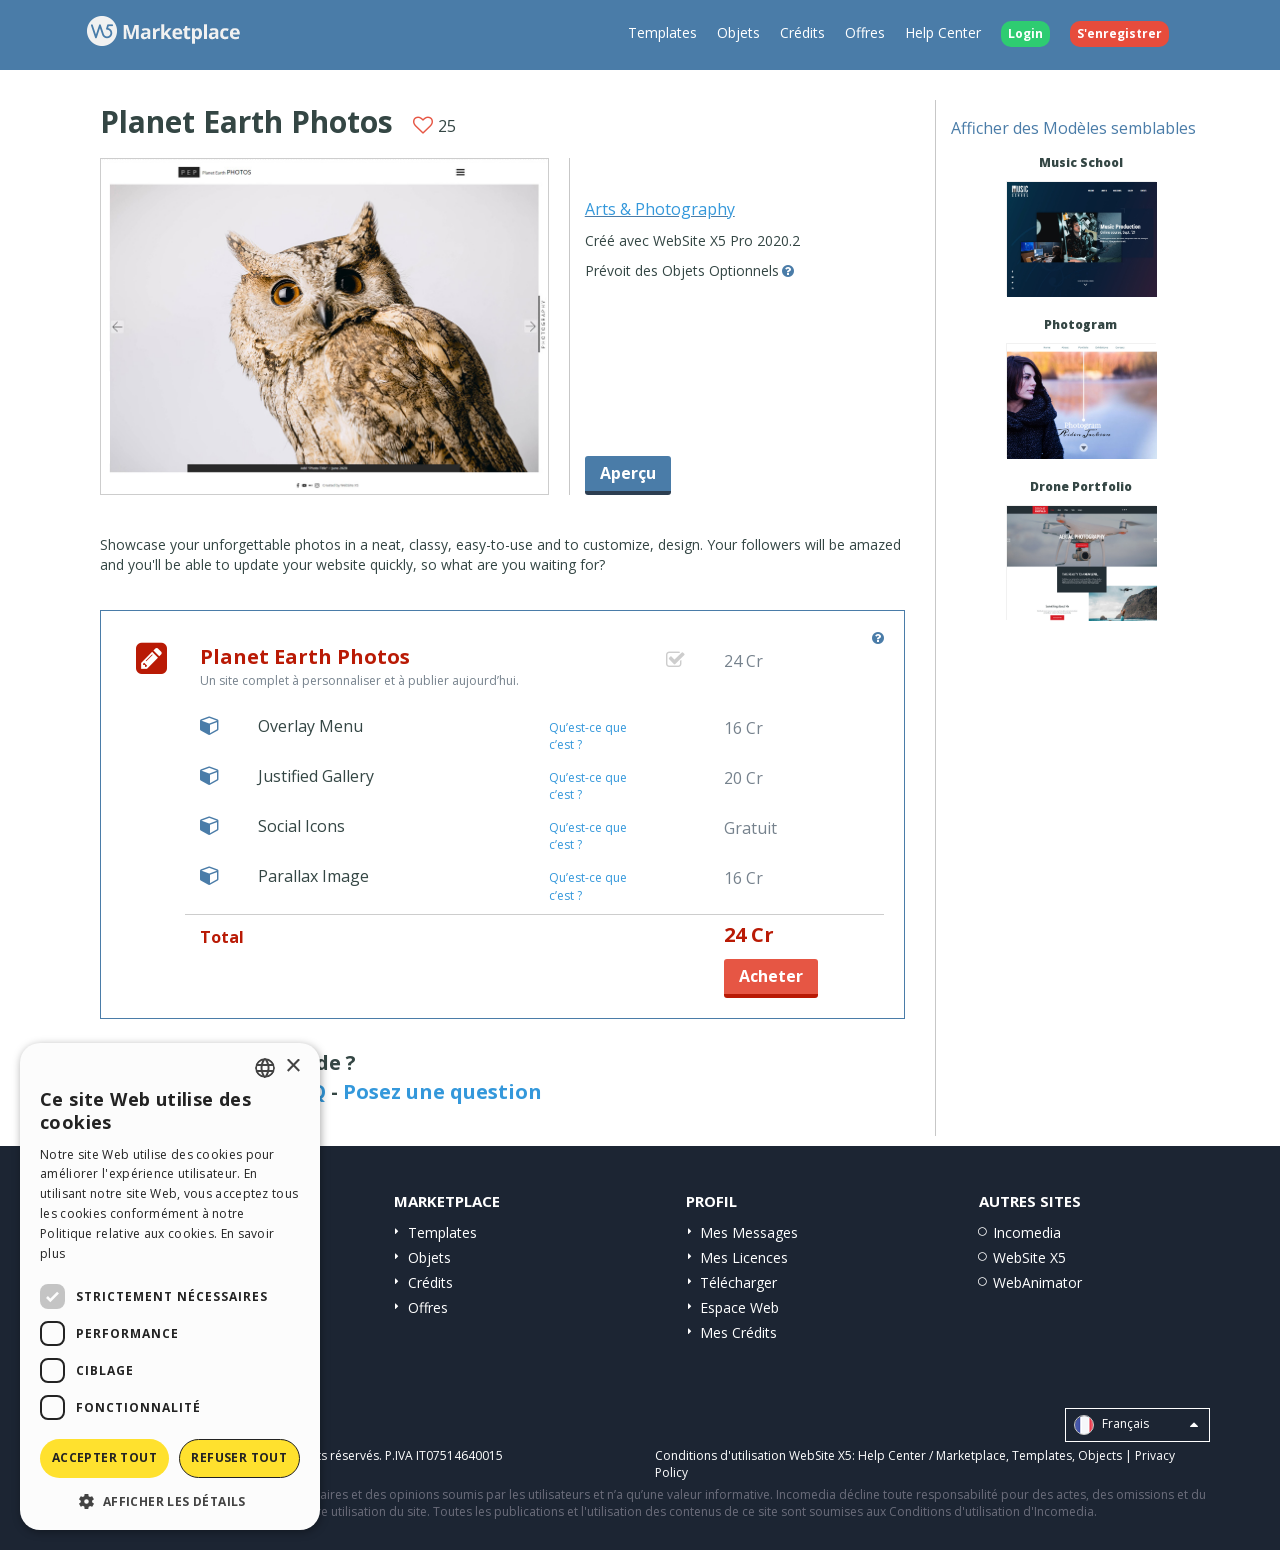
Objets (738, 32)
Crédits (802, 32)
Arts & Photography (660, 209)
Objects (1100, 1455)
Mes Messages (749, 1232)
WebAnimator (1037, 1282)
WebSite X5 (1029, 1257)
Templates (662, 32)
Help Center (943, 32)
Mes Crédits (738, 1332)
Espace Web (739, 1307)
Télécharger (738, 1282)
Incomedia (1027, 1232)
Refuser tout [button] (239, 1457)
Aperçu (628, 473)
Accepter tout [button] (104, 1457)
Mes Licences (744, 1257)
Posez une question (442, 1091)
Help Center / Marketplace (932, 1455)
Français (1136, 1425)
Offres (865, 32)
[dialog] (170, 1286)
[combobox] (265, 1068)
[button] (170, 1500)
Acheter (771, 976)
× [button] (292, 1066)
